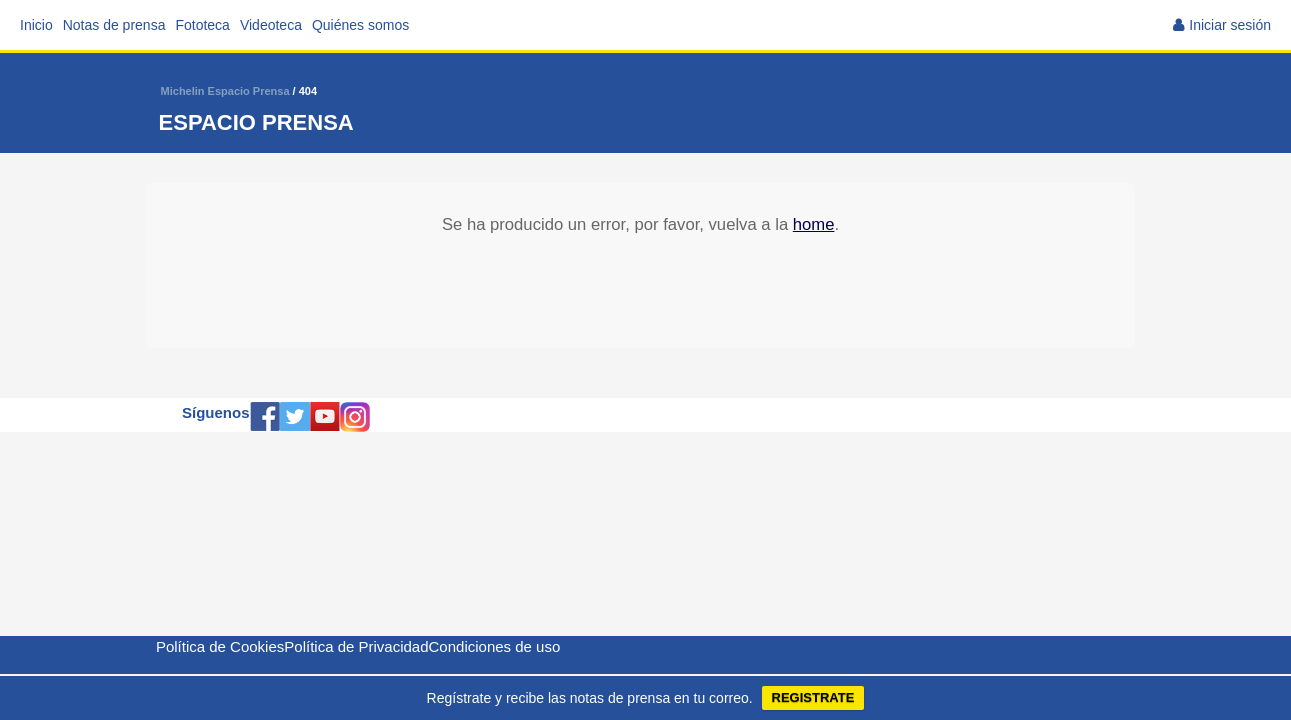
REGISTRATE (813, 697)
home (814, 224)
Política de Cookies (220, 646)
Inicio (36, 25)
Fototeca (202, 25)
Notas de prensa (114, 25)
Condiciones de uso (495, 646)
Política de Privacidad (356, 646)
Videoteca (271, 25)
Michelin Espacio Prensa (225, 91)
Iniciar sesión (1230, 25)
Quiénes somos (360, 25)
